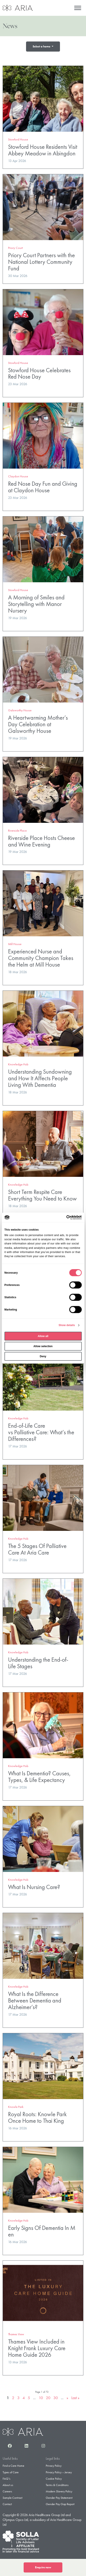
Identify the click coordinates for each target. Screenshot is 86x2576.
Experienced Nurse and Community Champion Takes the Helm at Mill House (40, 957)
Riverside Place (17, 830)
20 (48, 2397)
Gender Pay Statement (59, 2498)
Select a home (42, 46)
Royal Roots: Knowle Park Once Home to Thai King (37, 2117)
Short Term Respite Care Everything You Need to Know (42, 1195)
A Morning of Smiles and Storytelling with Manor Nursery (36, 603)
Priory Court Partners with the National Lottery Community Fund (41, 261)
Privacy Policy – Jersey (59, 2472)
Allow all (43, 1336)
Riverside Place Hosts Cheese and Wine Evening (41, 841)
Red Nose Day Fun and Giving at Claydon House (42, 487)
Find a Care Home (13, 2466)
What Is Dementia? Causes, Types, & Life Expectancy (39, 1776)
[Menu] (77, 8)
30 (55, 2397)
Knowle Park (15, 2107)
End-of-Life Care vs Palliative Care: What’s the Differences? (41, 1432)
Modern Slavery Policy (59, 2491)
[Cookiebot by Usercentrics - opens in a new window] (62, 1217)
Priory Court (15, 248)
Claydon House (18, 476)
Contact (7, 2504)
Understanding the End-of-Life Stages (38, 1663)
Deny (43, 1356)
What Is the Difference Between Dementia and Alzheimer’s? (34, 2000)
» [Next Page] (67, 2397)
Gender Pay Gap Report (60, 2504)
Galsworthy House (20, 710)
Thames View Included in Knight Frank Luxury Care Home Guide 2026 (36, 2348)
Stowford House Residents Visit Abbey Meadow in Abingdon (42, 150)
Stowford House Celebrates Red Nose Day (39, 373)
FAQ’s (6, 2479)
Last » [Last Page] (75, 2397)
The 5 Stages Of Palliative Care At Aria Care (37, 1549)
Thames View (16, 2334)
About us (8, 2485)
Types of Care (11, 2472)
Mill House (14, 944)
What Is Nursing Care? (34, 1887)
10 (41, 2397)
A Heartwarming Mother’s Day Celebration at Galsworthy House (38, 724)
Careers (7, 2491)
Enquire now (43, 2567)
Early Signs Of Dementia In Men (41, 2231)
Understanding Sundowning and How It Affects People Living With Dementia (40, 1078)
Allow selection (43, 1346)
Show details (67, 1325)
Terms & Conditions (57, 2485)
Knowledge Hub (18, 1064)
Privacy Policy (53, 2466)
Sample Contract (12, 2498)
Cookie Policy (54, 2479)
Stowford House (18, 139)
